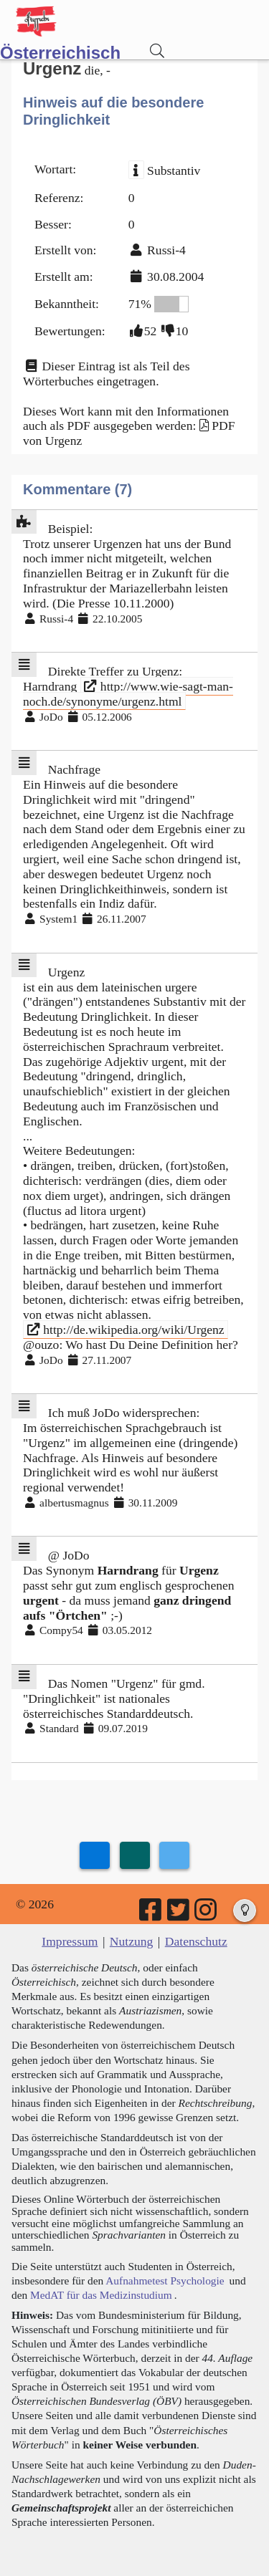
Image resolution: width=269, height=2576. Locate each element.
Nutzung (132, 1941)
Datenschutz (196, 1941)
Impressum (70, 1941)
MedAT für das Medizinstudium (101, 2295)
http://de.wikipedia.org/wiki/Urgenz (126, 1329)
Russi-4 (166, 250)
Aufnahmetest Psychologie (164, 2280)
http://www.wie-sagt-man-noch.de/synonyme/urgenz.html (128, 693)
